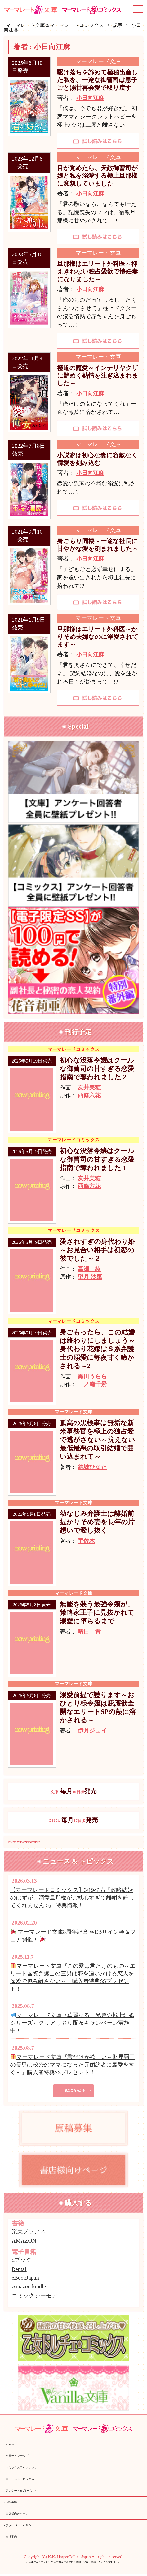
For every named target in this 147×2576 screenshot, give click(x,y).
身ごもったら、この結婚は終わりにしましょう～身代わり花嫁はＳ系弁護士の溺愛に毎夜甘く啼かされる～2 (97, 1350)
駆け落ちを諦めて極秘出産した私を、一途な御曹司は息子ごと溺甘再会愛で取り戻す (97, 80)
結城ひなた (93, 1468)
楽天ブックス (29, 2233)
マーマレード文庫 (98, 61)
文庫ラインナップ (17, 2457)
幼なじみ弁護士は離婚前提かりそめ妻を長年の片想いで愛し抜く (97, 1523)
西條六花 (89, 1096)
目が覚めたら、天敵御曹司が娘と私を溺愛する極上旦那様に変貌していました (97, 176)
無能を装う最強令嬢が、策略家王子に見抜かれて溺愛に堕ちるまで (97, 1614)
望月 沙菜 (90, 1278)
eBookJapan (25, 2279)
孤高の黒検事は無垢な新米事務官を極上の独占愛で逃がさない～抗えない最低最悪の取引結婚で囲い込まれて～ (97, 1441)
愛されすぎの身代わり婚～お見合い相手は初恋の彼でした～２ (97, 1251)
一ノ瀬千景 (93, 1385)
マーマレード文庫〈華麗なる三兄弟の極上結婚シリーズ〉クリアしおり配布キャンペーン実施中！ (72, 2024)
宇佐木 (87, 1542)
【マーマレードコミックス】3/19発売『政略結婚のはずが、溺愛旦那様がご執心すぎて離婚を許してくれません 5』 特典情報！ (72, 1899)
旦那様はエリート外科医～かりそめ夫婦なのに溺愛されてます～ (97, 637)
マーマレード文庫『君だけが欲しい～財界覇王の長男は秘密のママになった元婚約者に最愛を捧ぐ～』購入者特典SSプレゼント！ (72, 2066)
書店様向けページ (17, 2515)
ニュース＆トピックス (20, 2480)
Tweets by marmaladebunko (24, 1843)
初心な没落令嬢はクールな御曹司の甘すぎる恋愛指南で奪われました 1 (97, 1160)
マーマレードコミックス (73, 1049)
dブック (22, 2261)
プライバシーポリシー (20, 2526)
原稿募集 (11, 2503)
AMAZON (24, 2242)
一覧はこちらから (73, 2092)
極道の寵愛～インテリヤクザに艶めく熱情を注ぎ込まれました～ (97, 375)
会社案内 (11, 2538)
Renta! (19, 2271)
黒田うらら (93, 1377)
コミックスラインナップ (21, 2469)
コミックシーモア (34, 2297)
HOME (10, 2446)
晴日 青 (89, 1633)
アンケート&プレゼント (21, 2492)
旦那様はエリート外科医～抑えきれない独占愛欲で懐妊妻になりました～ (97, 271)
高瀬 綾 (89, 1270)
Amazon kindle (29, 2288)
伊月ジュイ (93, 1732)
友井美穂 (89, 1088)
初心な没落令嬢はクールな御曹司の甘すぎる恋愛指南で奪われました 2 (97, 1069)
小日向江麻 (90, 98)
